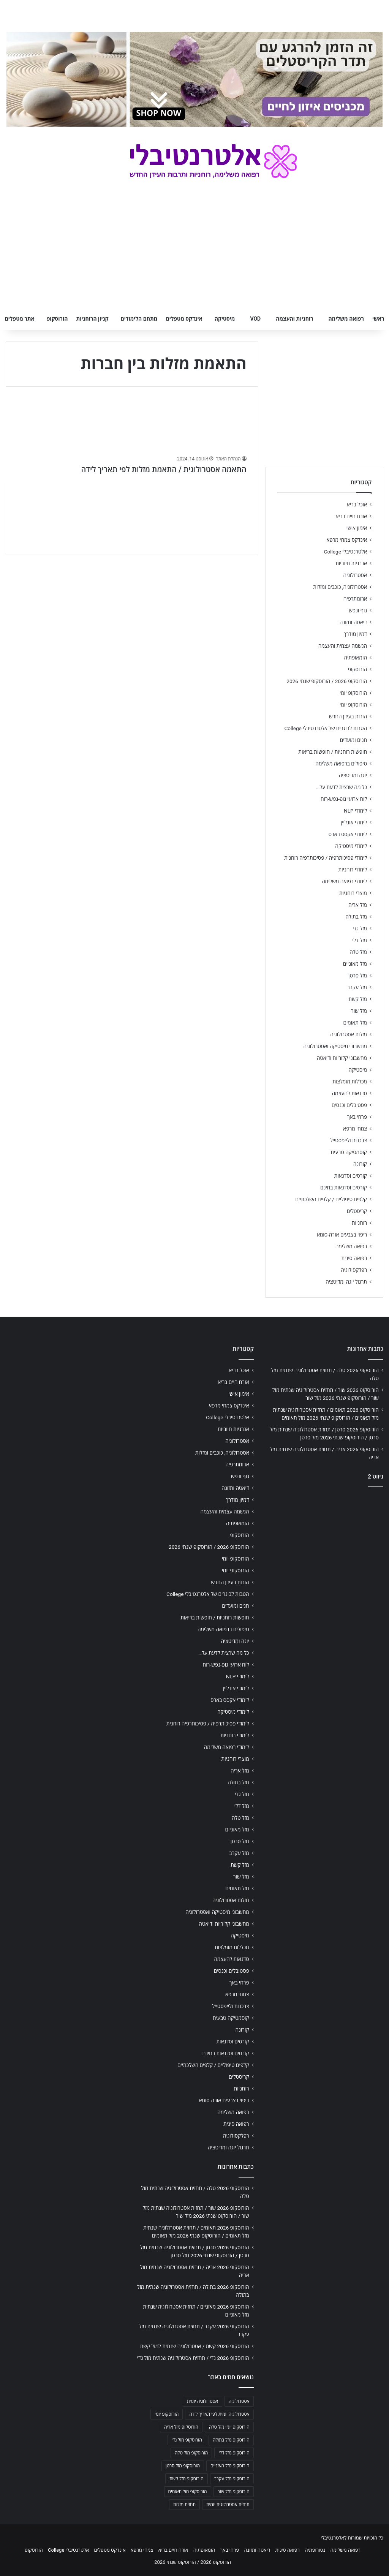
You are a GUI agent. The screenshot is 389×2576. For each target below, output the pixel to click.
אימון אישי (356, 528)
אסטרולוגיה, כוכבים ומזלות (340, 587)
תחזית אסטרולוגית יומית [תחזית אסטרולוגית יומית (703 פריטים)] (228, 2504)
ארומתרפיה (355, 599)
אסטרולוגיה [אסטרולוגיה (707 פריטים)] (239, 2401)
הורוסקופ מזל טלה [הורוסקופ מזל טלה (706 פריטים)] (191, 2453)
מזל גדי (360, 928)
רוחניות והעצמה (294, 319)
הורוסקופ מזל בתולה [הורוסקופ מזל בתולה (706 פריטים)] (231, 2440)
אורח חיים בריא (351, 516)
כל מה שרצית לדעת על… (341, 787)
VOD (255, 319)
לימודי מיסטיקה (351, 846)
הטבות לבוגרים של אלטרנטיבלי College (325, 728)
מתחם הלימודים (138, 319)
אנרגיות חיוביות (351, 563)
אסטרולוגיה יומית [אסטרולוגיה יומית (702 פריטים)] (202, 2401)
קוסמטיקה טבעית (348, 1152)
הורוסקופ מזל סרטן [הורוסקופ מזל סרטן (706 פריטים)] (183, 2465)
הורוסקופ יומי (353, 693)
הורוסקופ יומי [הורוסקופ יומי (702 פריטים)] (167, 2414)
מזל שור (359, 1011)
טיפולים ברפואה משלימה (341, 764)
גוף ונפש (358, 610)
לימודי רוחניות (352, 870)
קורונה (360, 1164)
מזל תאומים (355, 1023)
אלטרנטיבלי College (345, 552)
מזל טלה (358, 952)
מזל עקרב (357, 987)
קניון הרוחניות (92, 319)
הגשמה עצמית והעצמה (342, 646)
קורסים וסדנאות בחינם (343, 1187)
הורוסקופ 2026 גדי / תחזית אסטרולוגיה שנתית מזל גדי (193, 2358)
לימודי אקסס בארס (348, 834)
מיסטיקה (225, 319)
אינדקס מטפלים (184, 319)
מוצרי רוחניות (353, 893)
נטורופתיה (315, 2550)
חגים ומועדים (353, 740)
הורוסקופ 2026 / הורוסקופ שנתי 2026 (326, 681)
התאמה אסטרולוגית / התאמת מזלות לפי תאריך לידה (164, 469)
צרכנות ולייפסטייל (348, 1140)
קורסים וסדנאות (350, 1176)
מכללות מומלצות (350, 1081)
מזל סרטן (357, 976)
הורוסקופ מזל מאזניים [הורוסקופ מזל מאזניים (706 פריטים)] (230, 2465)
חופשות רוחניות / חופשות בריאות (333, 752)
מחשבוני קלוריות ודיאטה (342, 1058)
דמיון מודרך (355, 634)
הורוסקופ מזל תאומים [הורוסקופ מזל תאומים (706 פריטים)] (187, 2491)
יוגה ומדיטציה (353, 775)
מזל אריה (357, 905)
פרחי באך (357, 1117)
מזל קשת (357, 999)
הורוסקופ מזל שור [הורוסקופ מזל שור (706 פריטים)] (234, 2491)
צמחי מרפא (355, 1129)
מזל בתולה (356, 917)
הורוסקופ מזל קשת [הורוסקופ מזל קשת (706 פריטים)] (186, 2478)
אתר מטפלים (20, 319)
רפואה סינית (354, 1258)
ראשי (378, 319)
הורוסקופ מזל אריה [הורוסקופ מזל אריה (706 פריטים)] (181, 2427)
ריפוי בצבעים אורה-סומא (342, 1235)
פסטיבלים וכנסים (349, 1105)
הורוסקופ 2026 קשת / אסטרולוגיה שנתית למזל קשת (194, 2346)
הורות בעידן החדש (348, 716)
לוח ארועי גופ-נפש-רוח (344, 799)
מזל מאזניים (355, 964)
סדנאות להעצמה (349, 1093)
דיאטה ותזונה (353, 622)
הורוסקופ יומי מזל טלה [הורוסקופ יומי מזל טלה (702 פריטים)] (229, 2427)
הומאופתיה (355, 658)
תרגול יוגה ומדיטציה (346, 1282)
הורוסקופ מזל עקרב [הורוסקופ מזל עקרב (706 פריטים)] (232, 2478)
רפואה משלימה (346, 319)
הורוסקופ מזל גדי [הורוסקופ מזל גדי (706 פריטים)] (187, 2440)
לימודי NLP (355, 811)
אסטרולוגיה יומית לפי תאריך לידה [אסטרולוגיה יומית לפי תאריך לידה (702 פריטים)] (219, 2414)
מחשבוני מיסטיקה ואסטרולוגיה (335, 1046)
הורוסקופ (57, 319)
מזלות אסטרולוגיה (348, 1034)
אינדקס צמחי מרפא (347, 540)
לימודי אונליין (354, 822)
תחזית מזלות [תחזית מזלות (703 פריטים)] (184, 2504)
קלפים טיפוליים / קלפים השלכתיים (331, 1199)
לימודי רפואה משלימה (344, 881)
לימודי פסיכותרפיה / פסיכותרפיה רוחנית (325, 858)
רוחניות (359, 1223)
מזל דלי (359, 940)
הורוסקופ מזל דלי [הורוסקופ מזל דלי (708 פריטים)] (233, 2453)
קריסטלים (357, 1211)
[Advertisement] (324, 1543)
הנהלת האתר (228, 459)
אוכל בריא (357, 504)
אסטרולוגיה (355, 575)
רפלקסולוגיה (354, 1270)
